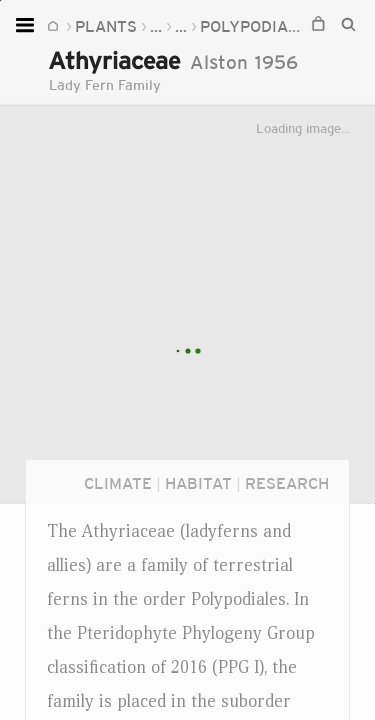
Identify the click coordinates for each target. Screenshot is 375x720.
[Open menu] (27, 25)
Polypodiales (259, 26)
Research (287, 483)
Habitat (198, 483)
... (156, 26)
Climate (118, 483)
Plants (106, 26)
